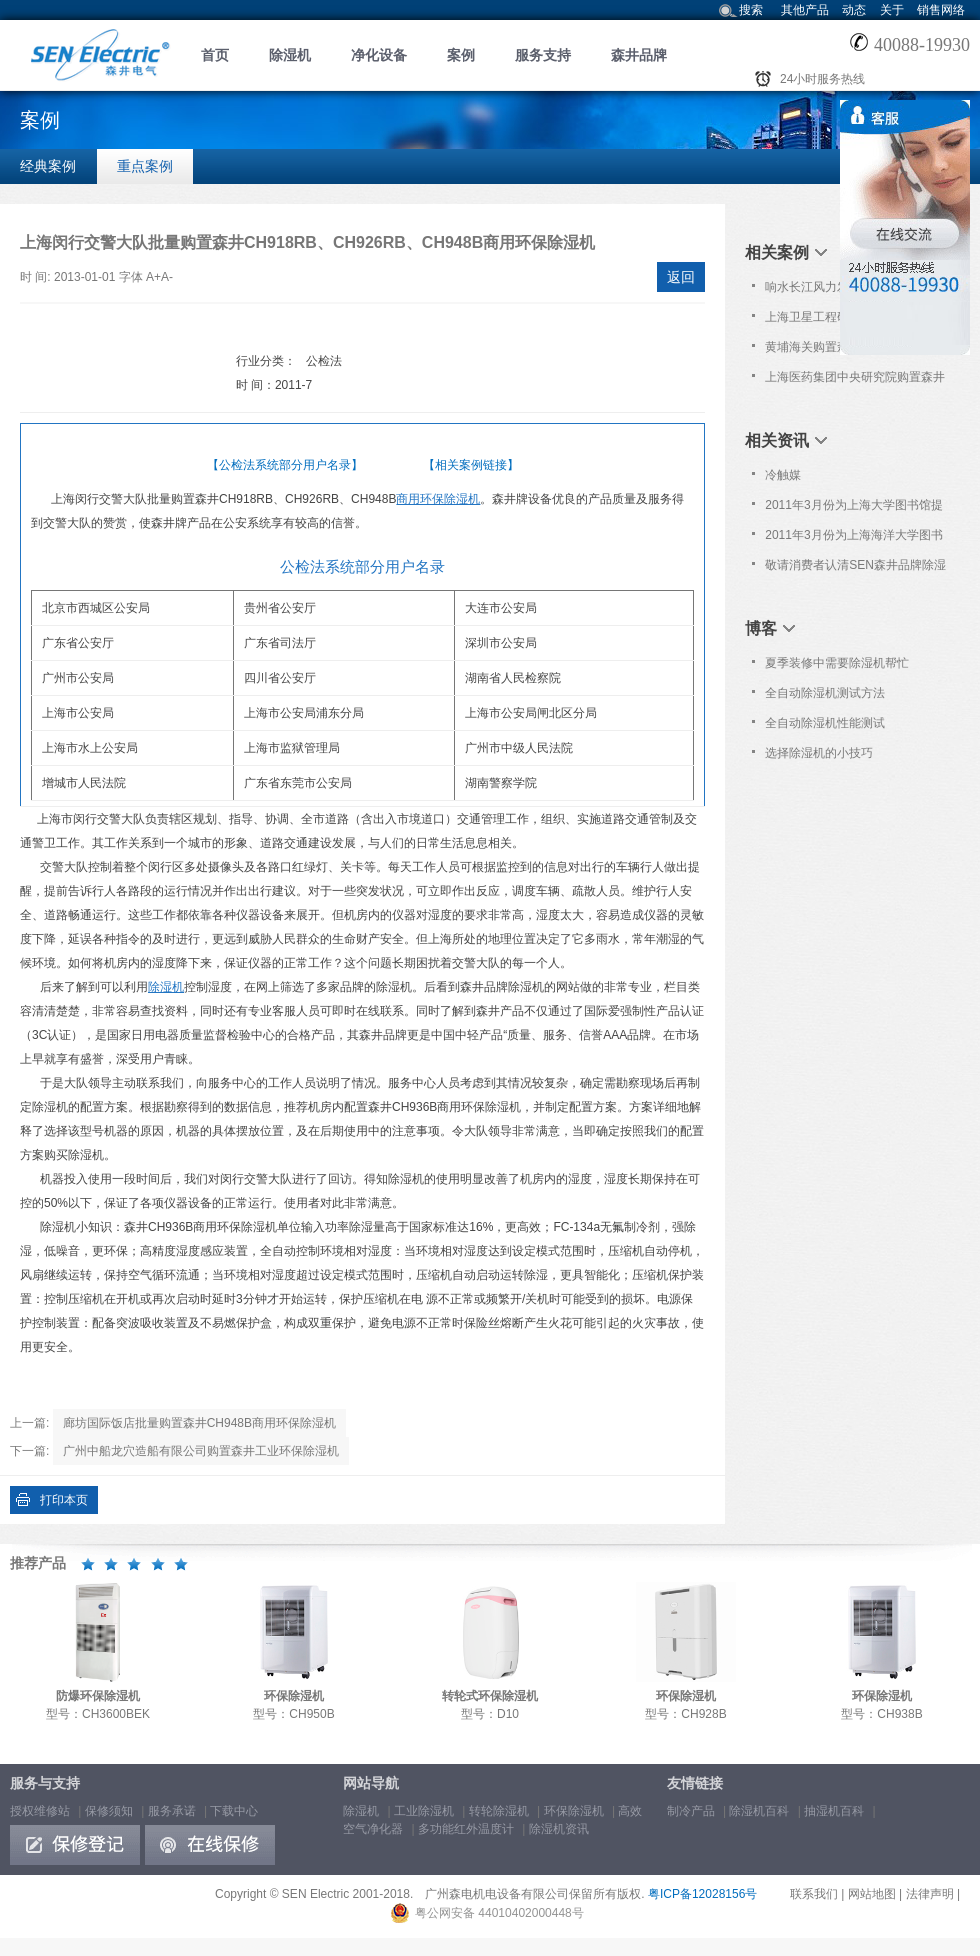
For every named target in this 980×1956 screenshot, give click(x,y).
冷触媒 (783, 475)
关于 (892, 10)
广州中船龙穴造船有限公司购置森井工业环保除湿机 (201, 1451)
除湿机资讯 (559, 1829)
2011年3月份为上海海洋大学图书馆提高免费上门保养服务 (853, 539)
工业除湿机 (424, 1811)
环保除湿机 (574, 1811)
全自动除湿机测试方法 (825, 693)
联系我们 (814, 1894)
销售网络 (941, 10)
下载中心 (234, 1811)
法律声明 (930, 1894)
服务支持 (543, 55)
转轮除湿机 (499, 1811)
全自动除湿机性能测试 (825, 723)
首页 (215, 55)
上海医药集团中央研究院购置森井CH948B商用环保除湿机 (855, 381)
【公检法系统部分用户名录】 (285, 465)
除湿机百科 (759, 1811)
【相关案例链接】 (471, 465)
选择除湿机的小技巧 (819, 753)
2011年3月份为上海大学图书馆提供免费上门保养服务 (853, 509)
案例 (461, 55)
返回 (681, 277)
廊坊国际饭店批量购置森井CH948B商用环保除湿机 (199, 1423)
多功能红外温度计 (466, 1829)
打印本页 (64, 1500)
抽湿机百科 (834, 1811)
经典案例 (48, 166)
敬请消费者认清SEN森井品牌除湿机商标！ (855, 569)
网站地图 (872, 1894)
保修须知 (109, 1811)
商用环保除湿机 (438, 499)
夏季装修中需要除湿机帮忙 (837, 663)
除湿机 (290, 55)
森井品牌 (639, 55)
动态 (854, 10)
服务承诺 (172, 1811)
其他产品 (805, 10)
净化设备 (379, 55)
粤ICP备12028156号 (702, 1894)
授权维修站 (40, 1811)
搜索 (751, 10)
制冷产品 (691, 1811)
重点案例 (145, 166)
